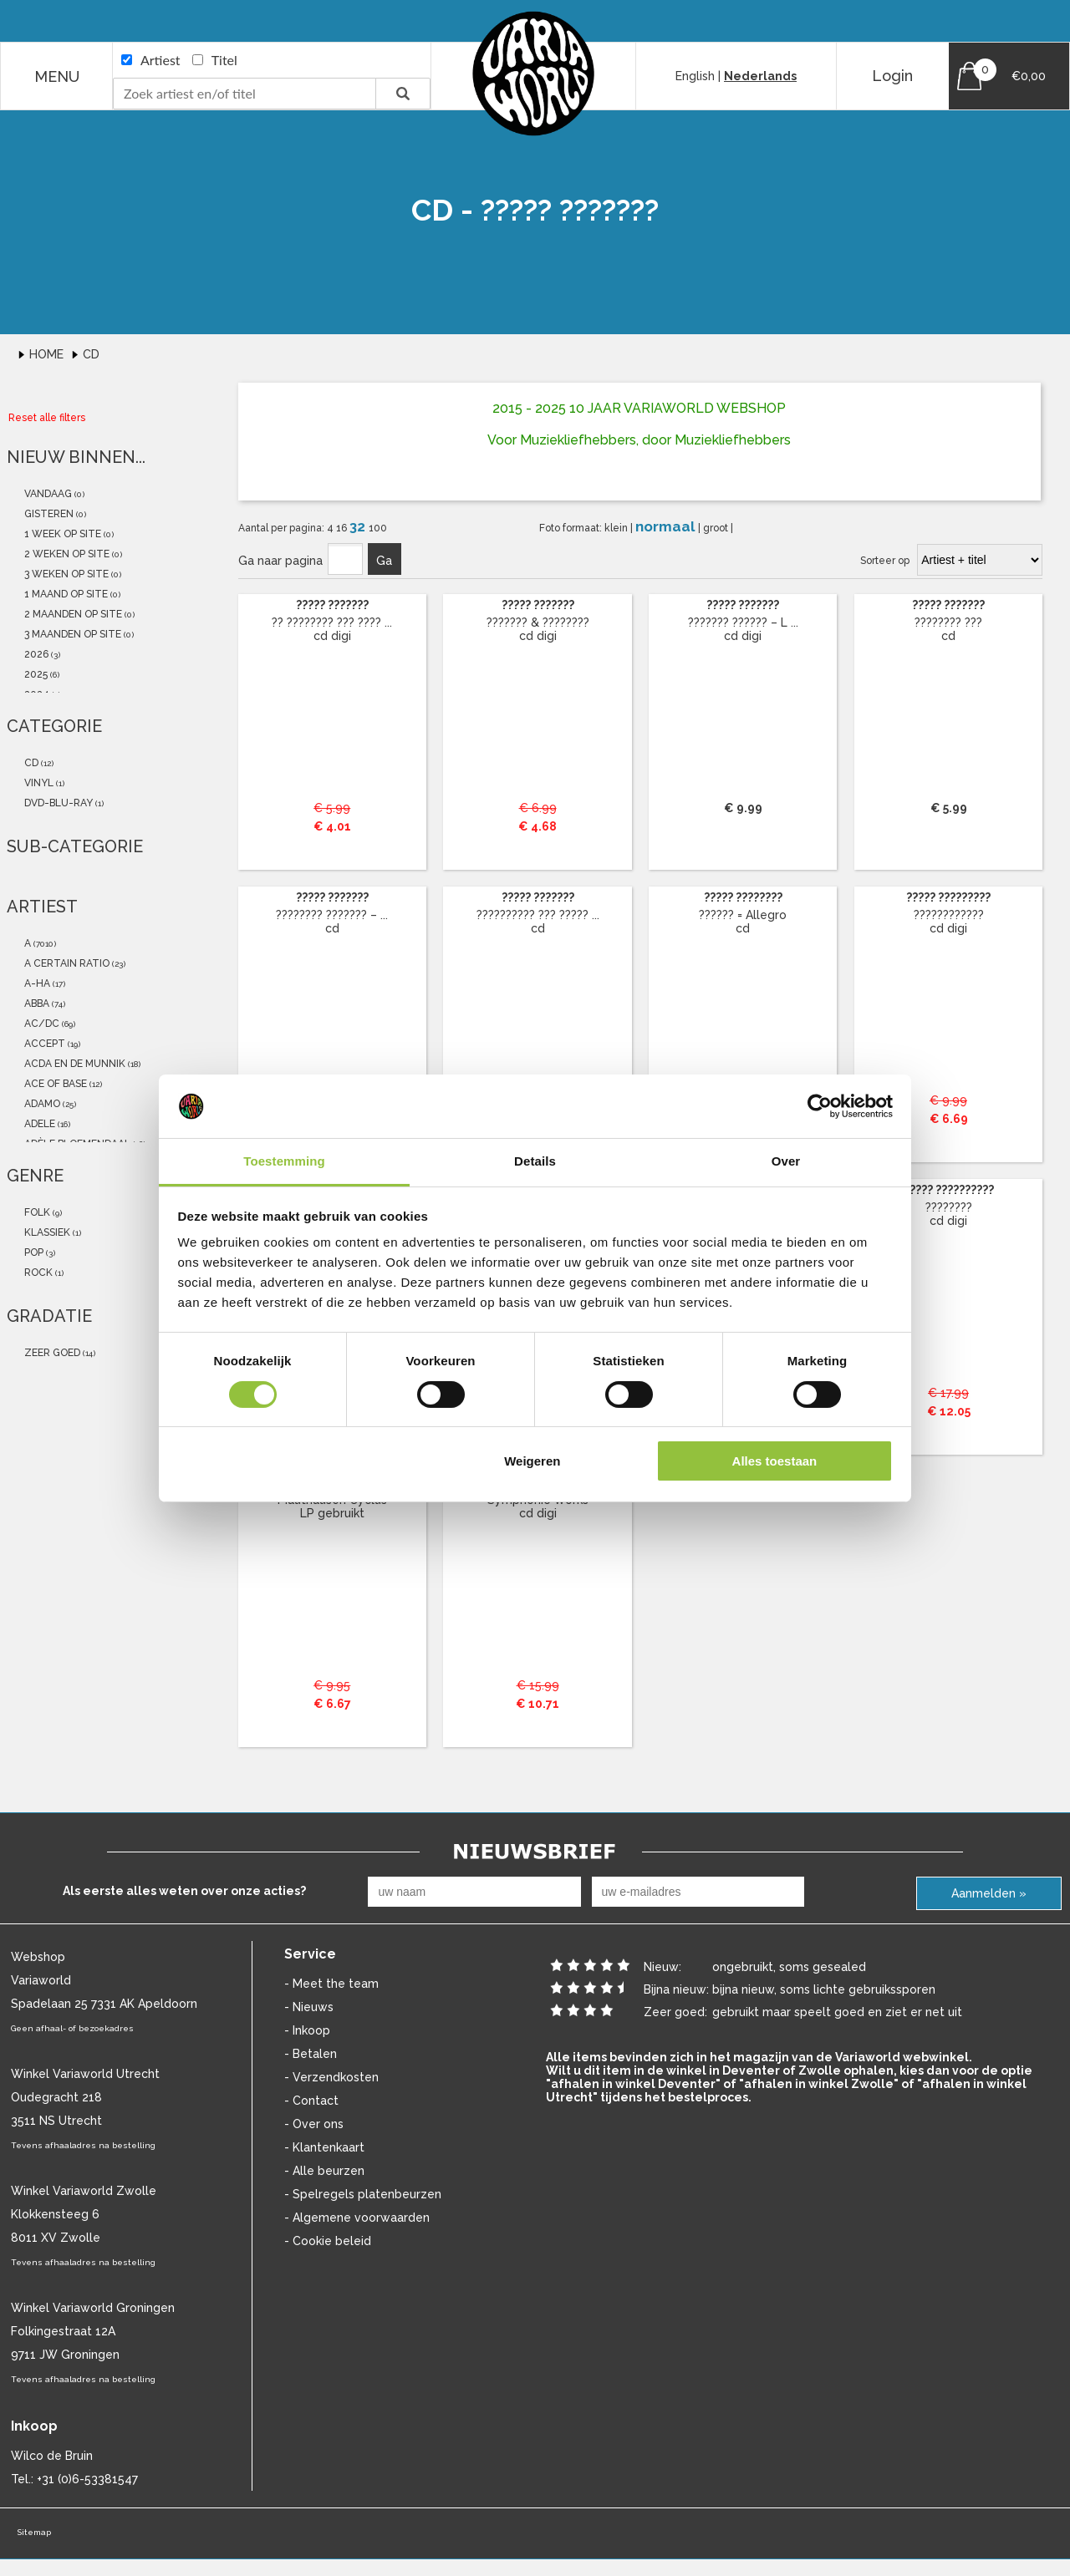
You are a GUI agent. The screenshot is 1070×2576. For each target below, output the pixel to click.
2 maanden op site (72, 614)
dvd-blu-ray (57, 803)
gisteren (47, 514)
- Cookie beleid (327, 2241)
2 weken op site (65, 554)
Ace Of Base (54, 1084)
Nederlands (760, 76)
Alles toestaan (775, 1461)
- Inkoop (307, 2030)
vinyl (37, 783)
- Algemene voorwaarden (357, 2217)
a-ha (36, 983)
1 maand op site (64, 594)
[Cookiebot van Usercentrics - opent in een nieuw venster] (819, 1106)
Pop (32, 1252)
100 (378, 528)
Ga (384, 560)
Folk (36, 1212)
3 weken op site (65, 574)
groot (717, 528)
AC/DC (40, 1023)
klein (617, 528)
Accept (43, 1043)
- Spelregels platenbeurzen (362, 2194)
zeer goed (51, 1353)
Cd (91, 354)
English (695, 76)
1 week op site (61, 534)
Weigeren (532, 1461)
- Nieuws (309, 2007)
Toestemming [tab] (284, 1161)
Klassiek (46, 1232)
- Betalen (310, 2053)
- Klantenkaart (324, 2147)
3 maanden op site (71, 634)
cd (30, 763)
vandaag (46, 494)
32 (359, 526)
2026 (35, 654)
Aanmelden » (989, 1893)
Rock (37, 1272)
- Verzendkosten (331, 2077)
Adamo (41, 1104)
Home (48, 354)
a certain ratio (65, 963)
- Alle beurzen (324, 2170)
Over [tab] (786, 1161)
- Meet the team (331, 1983)
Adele (38, 1124)
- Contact (311, 2100)
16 (342, 528)
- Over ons (314, 2124)
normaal (666, 526)
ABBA (35, 1003)
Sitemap (34, 2532)
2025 (34, 674)
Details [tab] (535, 1161)
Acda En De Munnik (73, 1064)
